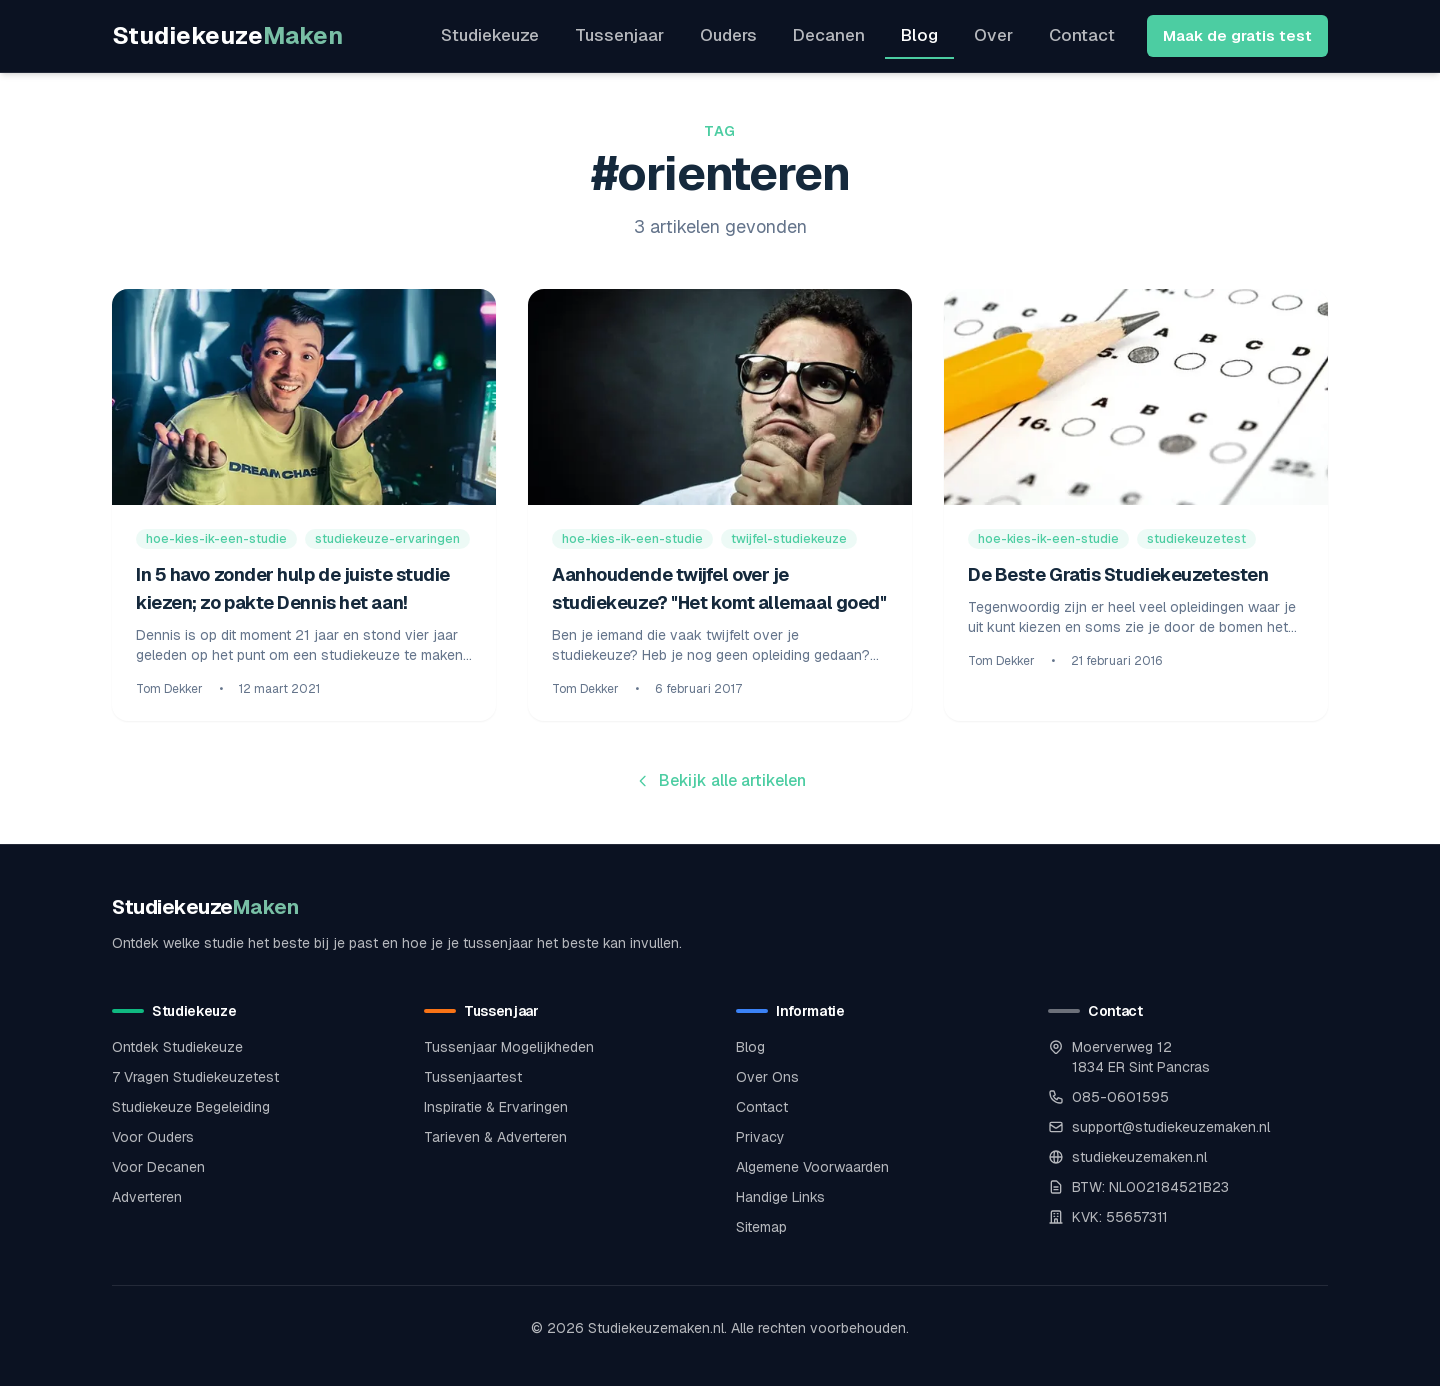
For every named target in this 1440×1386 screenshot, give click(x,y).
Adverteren (147, 1197)
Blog (919, 35)
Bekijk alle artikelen (720, 780)
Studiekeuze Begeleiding (191, 1107)
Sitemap (761, 1227)
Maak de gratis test (1237, 35)
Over (993, 35)
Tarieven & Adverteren (495, 1137)
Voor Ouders (153, 1137)
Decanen (829, 35)
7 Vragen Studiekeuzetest (195, 1077)
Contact (1082, 35)
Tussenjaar (619, 35)
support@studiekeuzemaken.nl (1171, 1127)
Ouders (728, 35)
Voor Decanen (158, 1167)
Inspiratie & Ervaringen (496, 1107)
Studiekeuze (227, 35)
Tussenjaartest (473, 1077)
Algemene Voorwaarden (812, 1167)
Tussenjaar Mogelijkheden (509, 1047)
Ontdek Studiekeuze (177, 1047)
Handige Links (780, 1197)
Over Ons (767, 1077)
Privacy (760, 1137)
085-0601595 (1120, 1097)
